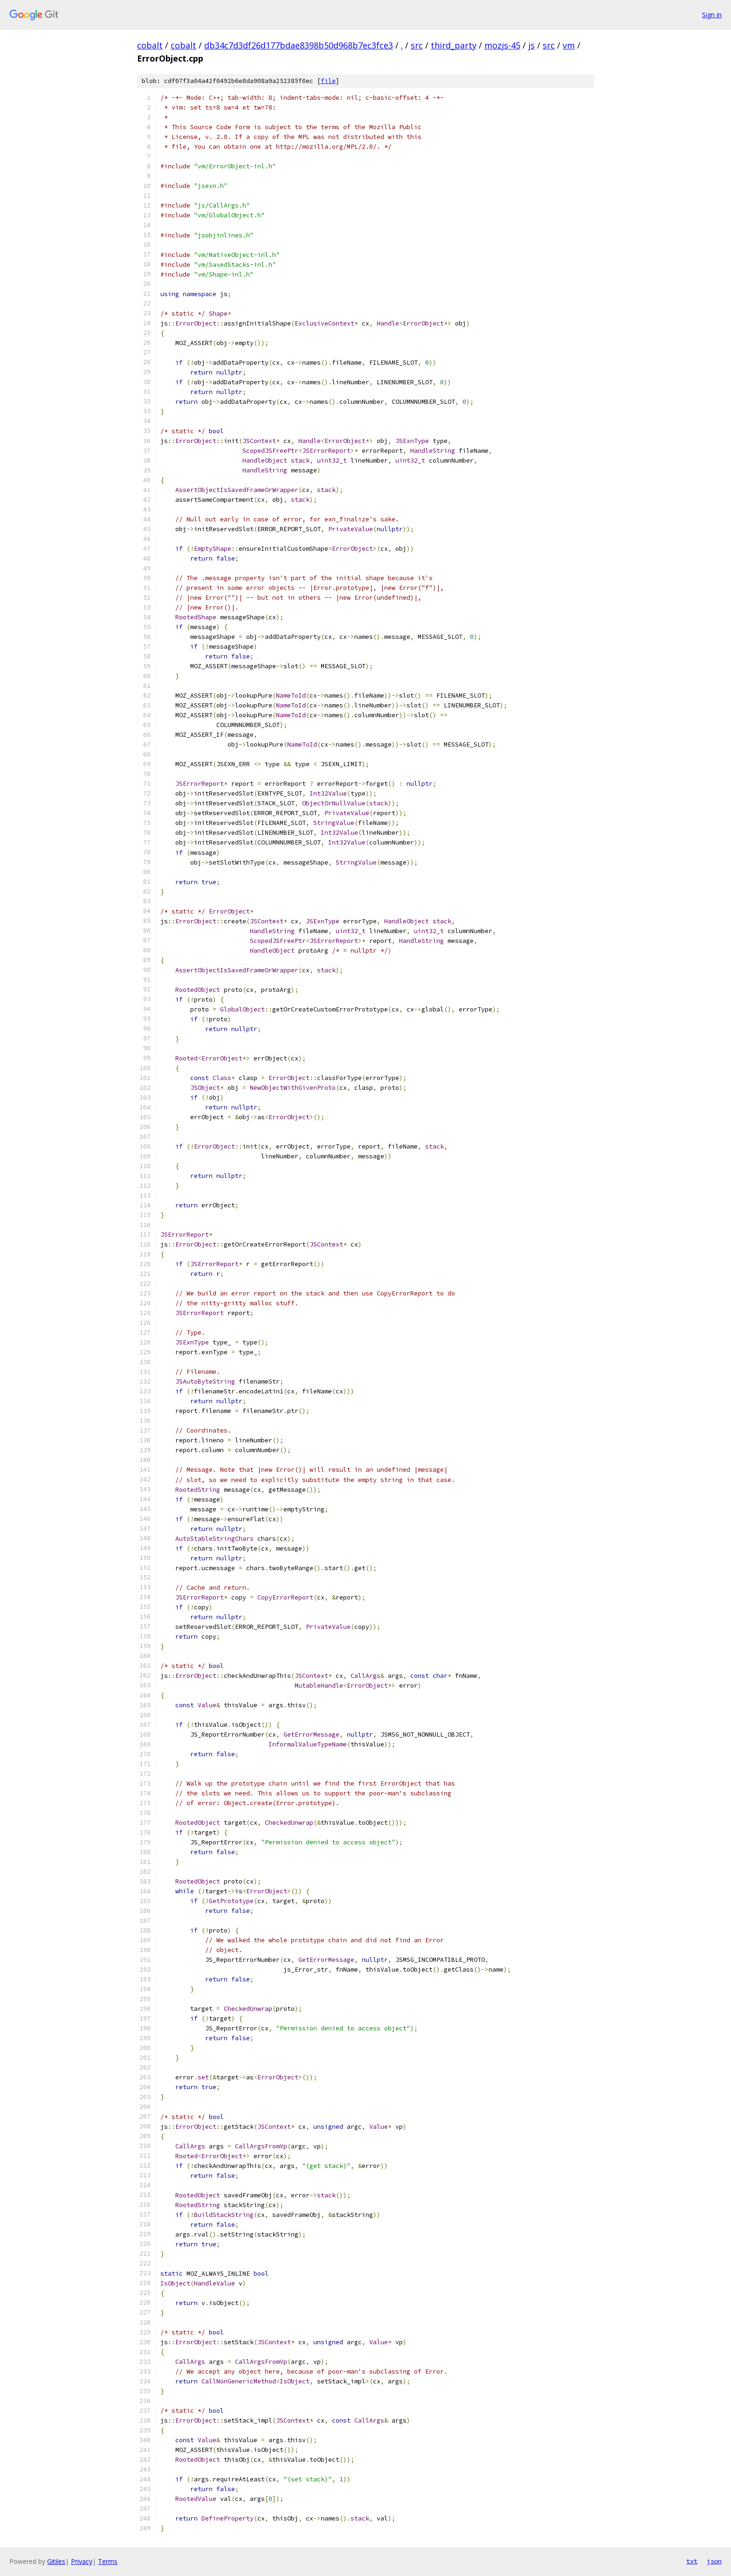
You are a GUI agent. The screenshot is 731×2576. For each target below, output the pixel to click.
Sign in (712, 14)
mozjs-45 (502, 45)
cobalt (150, 45)
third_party (453, 45)
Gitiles (56, 2561)
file (328, 81)
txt (691, 2561)
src (417, 45)
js (531, 45)
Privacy (81, 2561)
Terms (107, 2561)
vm (569, 45)
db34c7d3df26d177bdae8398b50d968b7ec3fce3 (298, 45)
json (714, 2561)
